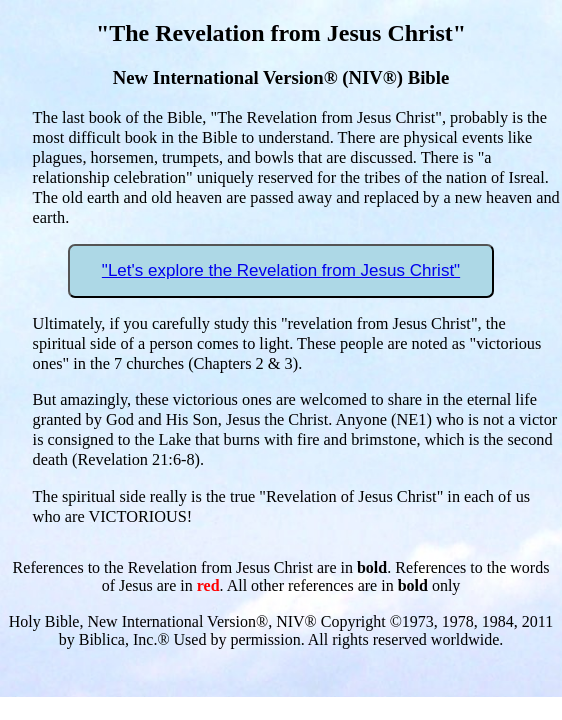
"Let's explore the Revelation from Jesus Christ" (281, 270)
